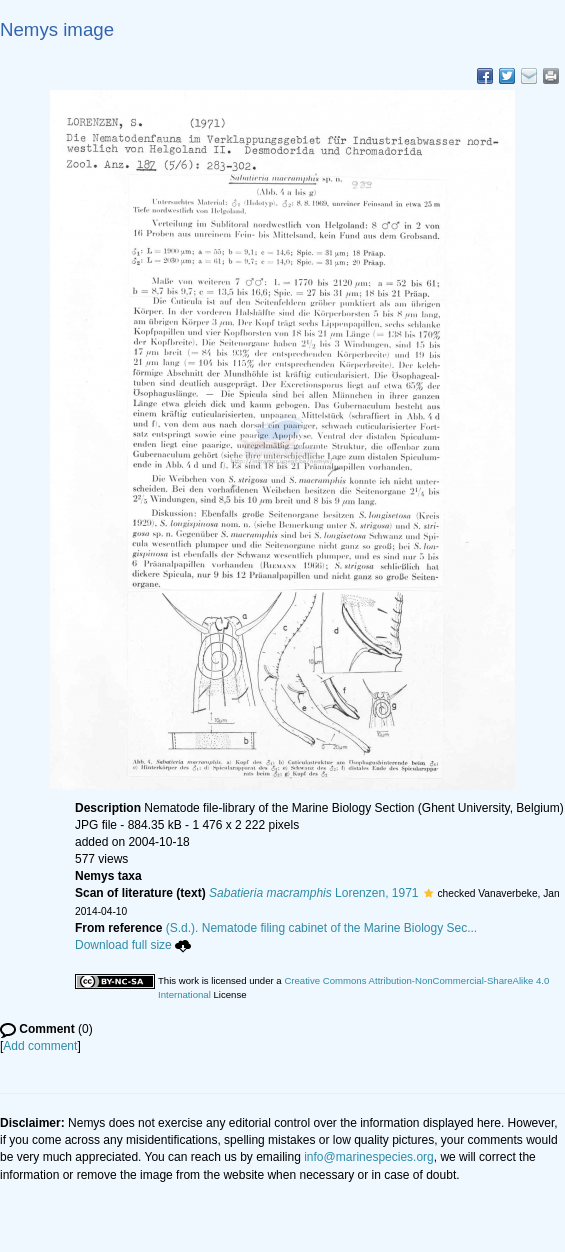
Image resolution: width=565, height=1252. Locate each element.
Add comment (40, 1046)
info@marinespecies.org (369, 1157)
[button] (428, 893)
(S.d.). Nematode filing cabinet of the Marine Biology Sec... (322, 928)
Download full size (133, 945)
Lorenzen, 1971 (313, 893)
